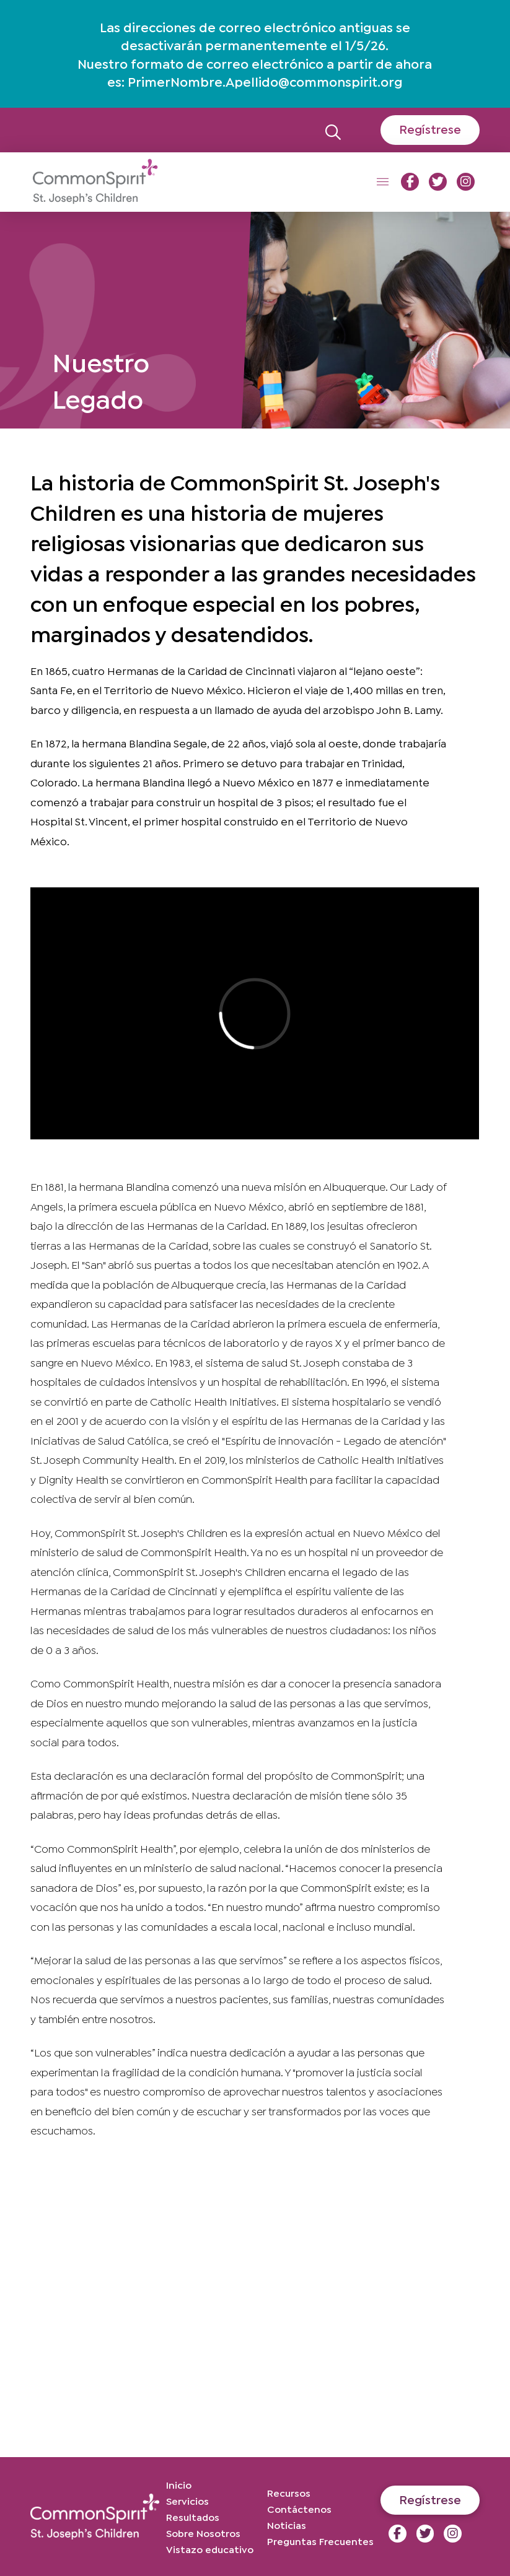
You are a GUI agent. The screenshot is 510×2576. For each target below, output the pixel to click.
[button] (332, 129)
